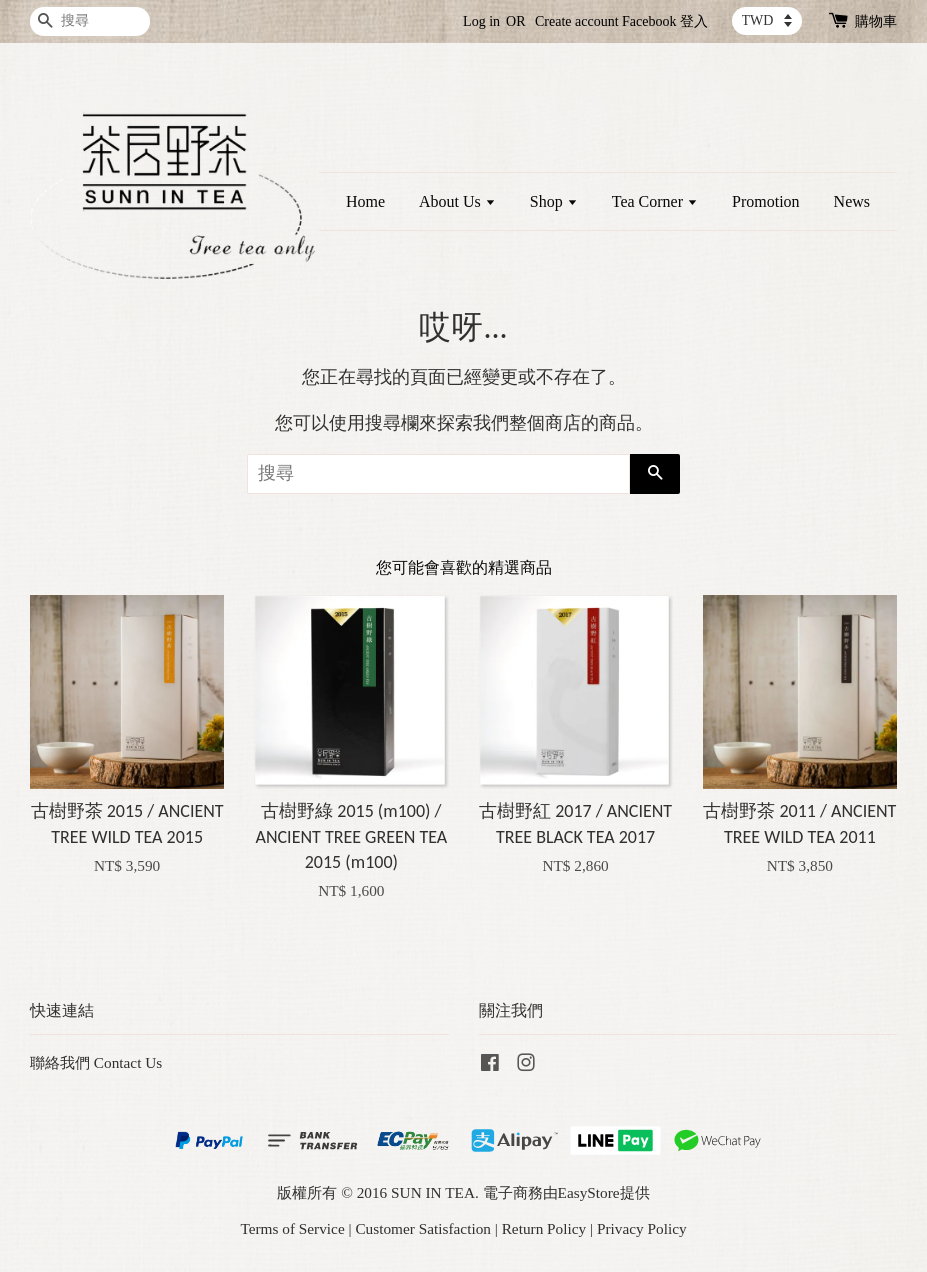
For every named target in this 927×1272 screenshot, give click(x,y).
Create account (577, 21)
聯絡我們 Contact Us (96, 1062)
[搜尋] (90, 21)
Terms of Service (292, 1228)
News (852, 201)
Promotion (766, 201)
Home (365, 201)
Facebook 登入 (665, 21)
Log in (481, 21)
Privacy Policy (642, 1228)
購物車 (876, 21)
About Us (457, 201)
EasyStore (589, 1192)
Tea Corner (655, 201)
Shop (554, 201)
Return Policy (544, 1228)
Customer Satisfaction (423, 1228)
